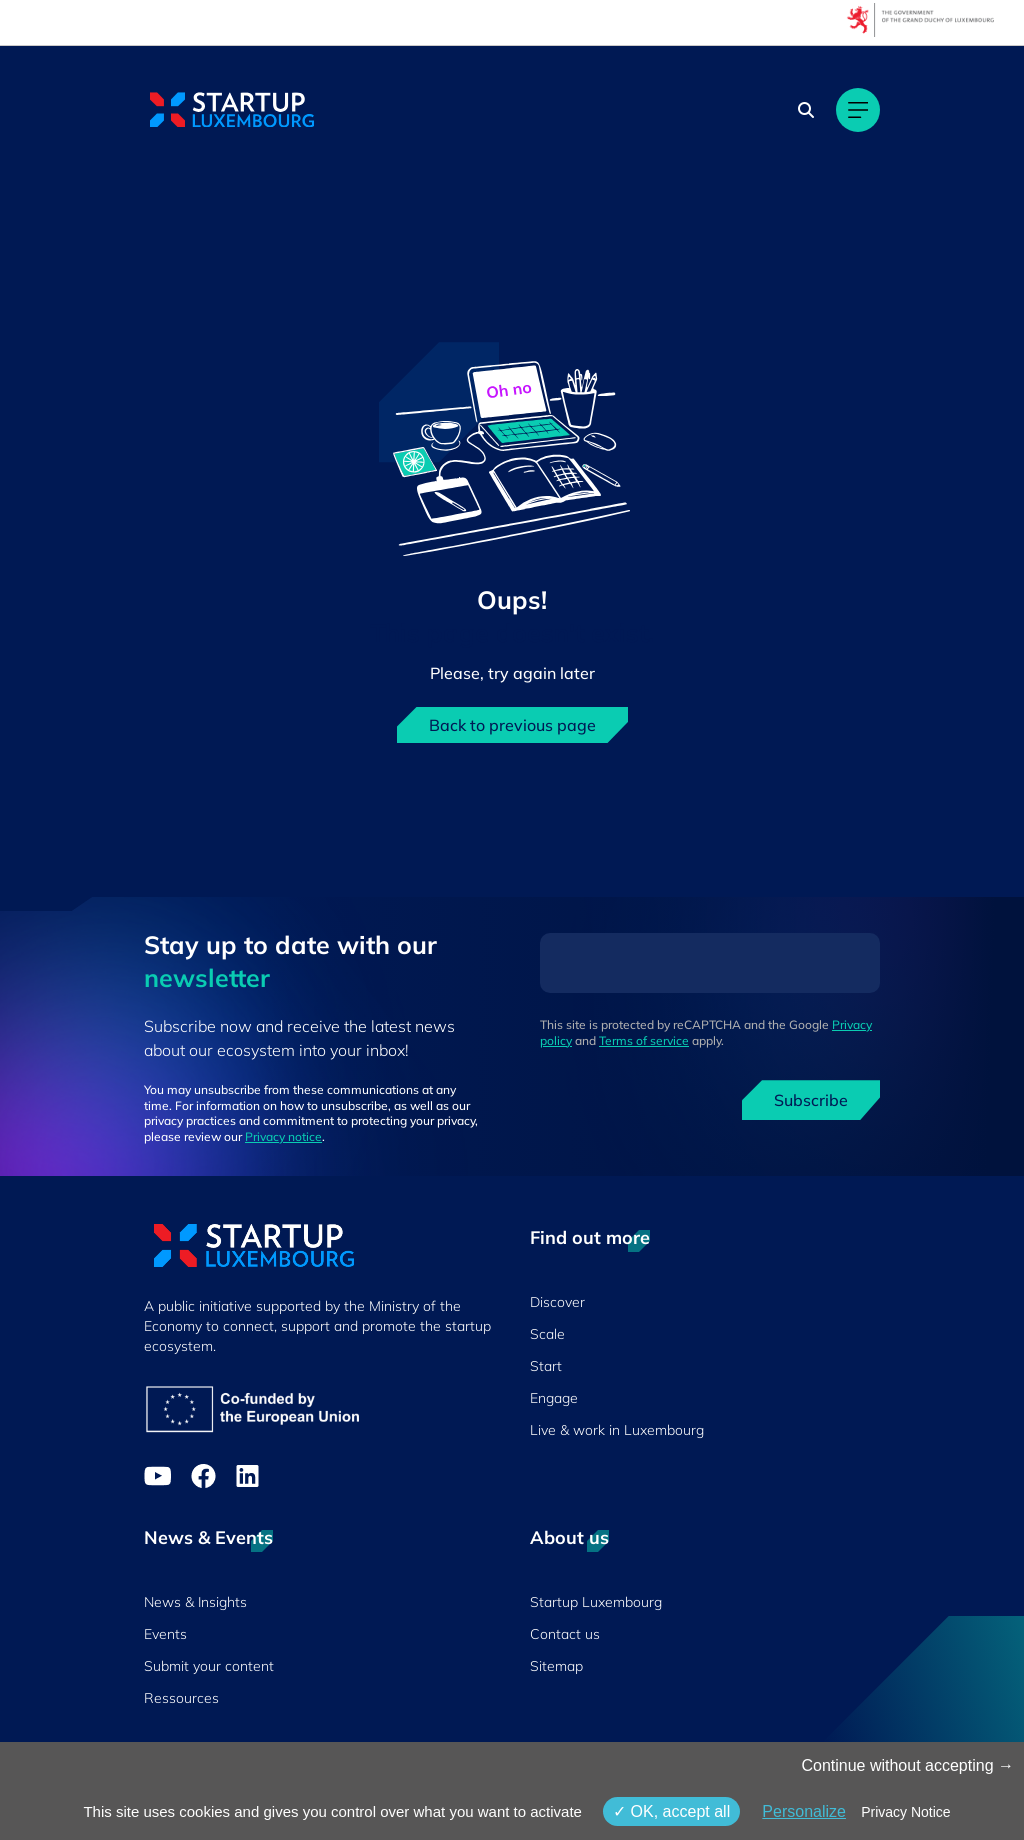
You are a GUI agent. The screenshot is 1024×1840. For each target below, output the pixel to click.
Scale (547, 1334)
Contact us (565, 1634)
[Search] (806, 110)
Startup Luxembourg (596, 1602)
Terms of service (644, 1040)
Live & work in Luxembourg (617, 1430)
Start (546, 1366)
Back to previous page (512, 725)
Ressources (181, 1698)
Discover (557, 1302)
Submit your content (209, 1666)
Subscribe (811, 1100)
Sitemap (556, 1666)
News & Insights (195, 1602)
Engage (554, 1398)
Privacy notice (283, 1136)
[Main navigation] (858, 110)
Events (165, 1634)
